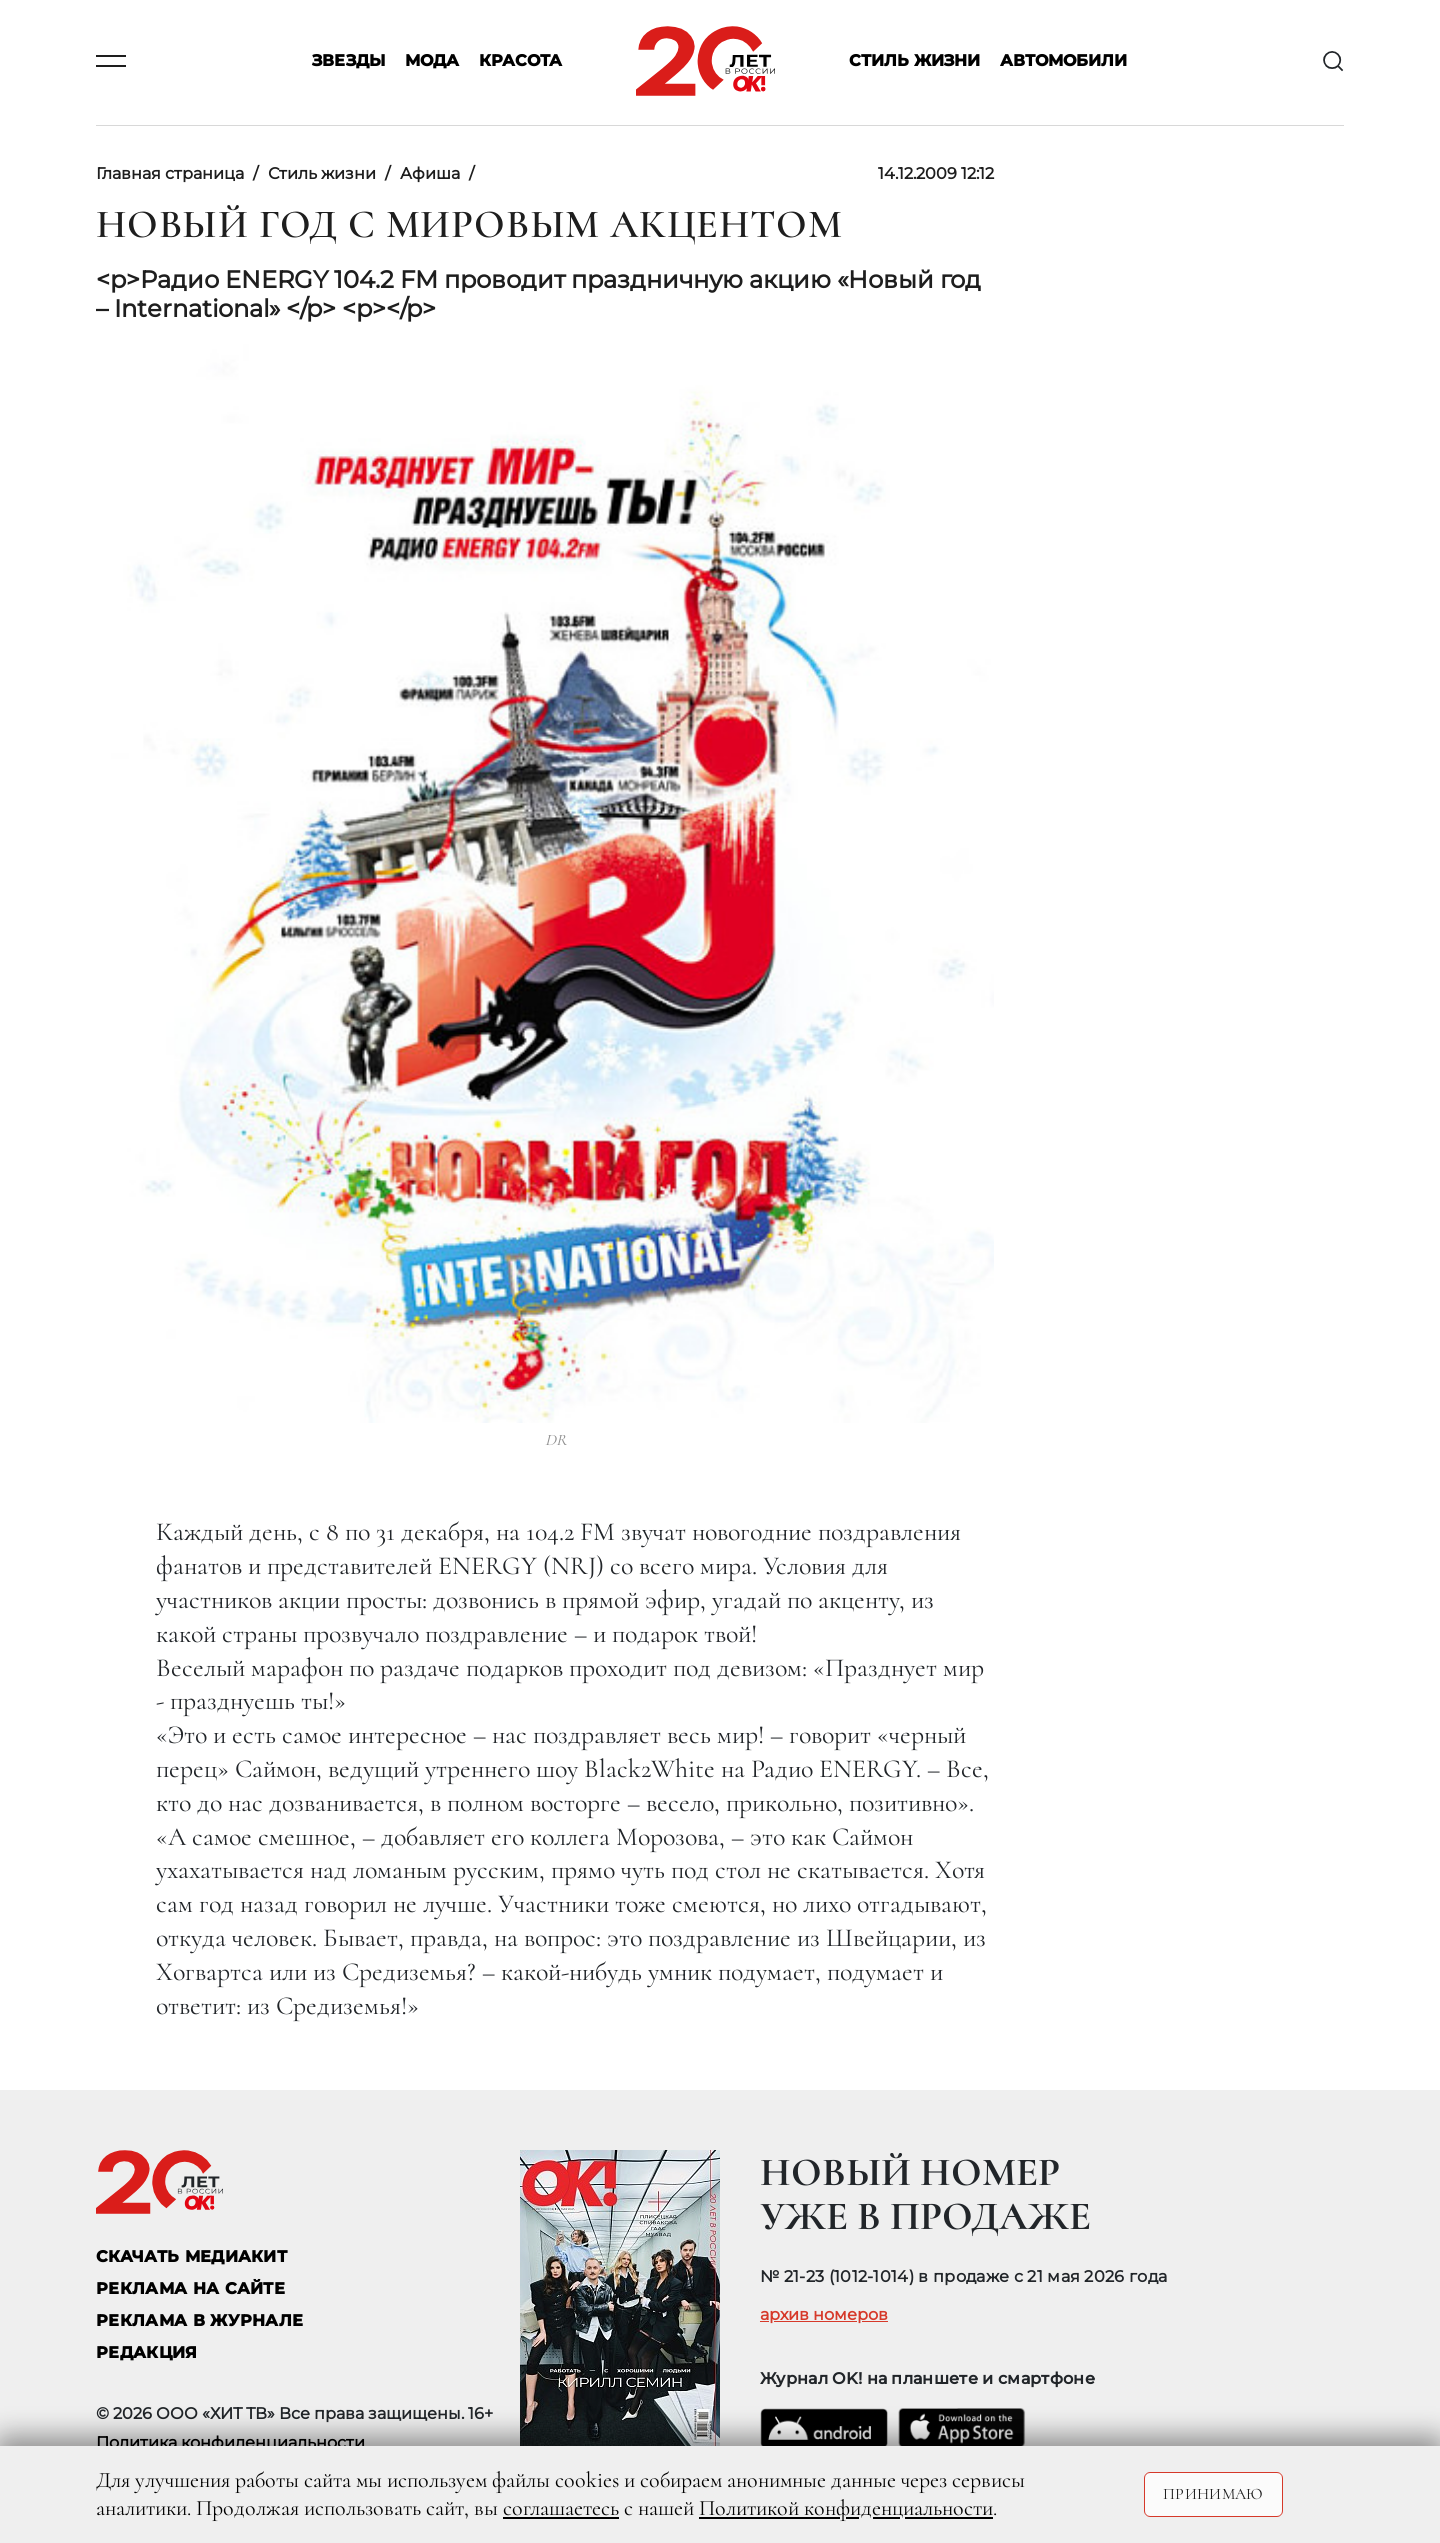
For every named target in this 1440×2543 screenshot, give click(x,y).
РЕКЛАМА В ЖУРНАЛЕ (199, 2320)
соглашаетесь (561, 2508)
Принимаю (1213, 2494)
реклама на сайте (190, 2288)
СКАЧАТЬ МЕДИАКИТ (191, 2256)
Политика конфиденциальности (230, 2442)
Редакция (147, 2352)
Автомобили (1063, 61)
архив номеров (824, 2315)
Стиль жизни (914, 61)
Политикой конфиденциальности (846, 2508)
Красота (520, 61)
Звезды (348, 61)
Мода (432, 61)
